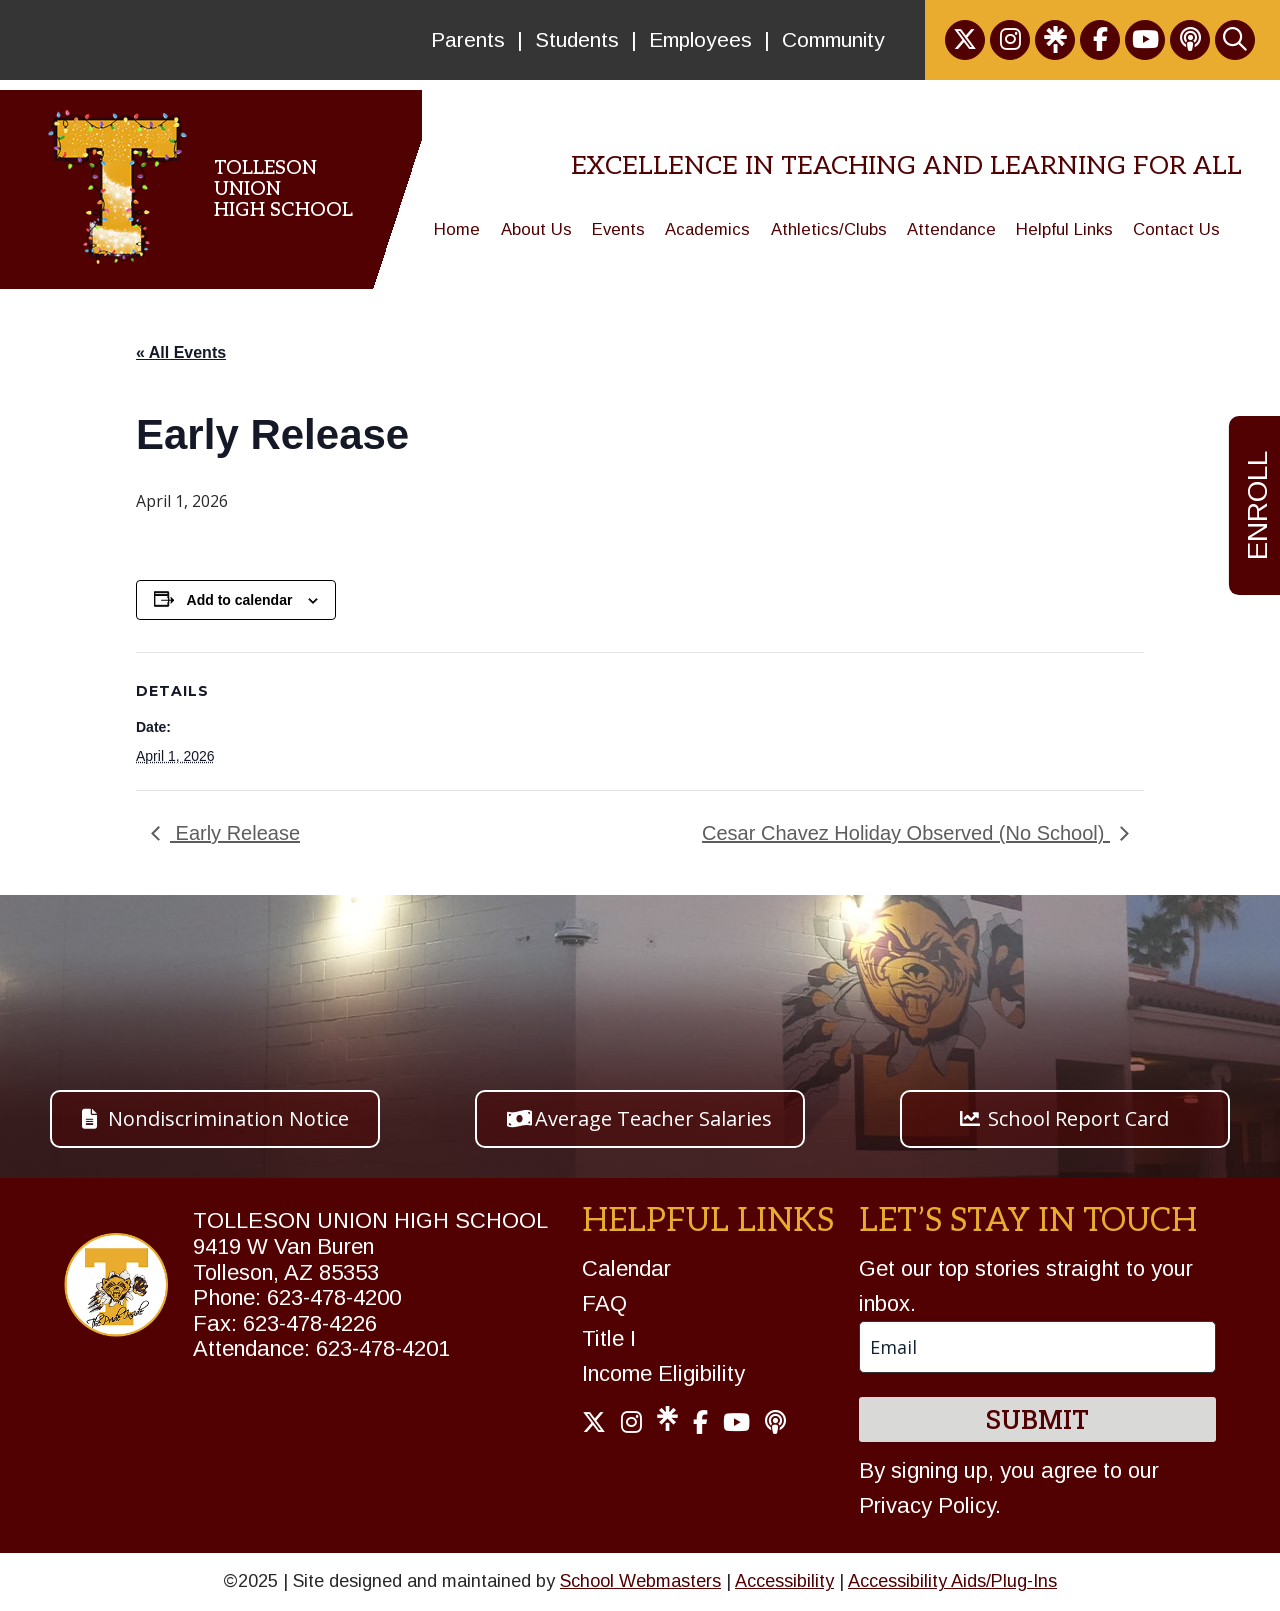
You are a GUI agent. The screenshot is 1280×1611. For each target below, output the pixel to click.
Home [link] (457, 230)
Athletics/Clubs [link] (829, 230)
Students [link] (577, 39)
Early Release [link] (235, 833)
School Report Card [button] (1078, 1118)
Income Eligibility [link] (663, 1373)
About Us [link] (536, 230)
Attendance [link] (951, 230)
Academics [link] (707, 230)
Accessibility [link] (784, 1581)
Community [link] (833, 39)
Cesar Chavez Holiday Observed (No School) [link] (906, 833)
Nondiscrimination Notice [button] (228, 1118)
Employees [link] (700, 39)
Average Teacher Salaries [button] (653, 1118)
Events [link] (618, 230)
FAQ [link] (604, 1303)
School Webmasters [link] (640, 1581)
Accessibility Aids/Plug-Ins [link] (952, 1581)
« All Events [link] (181, 352)
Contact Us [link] (1176, 230)
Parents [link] (468, 39)
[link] (965, 40)
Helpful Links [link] (1064, 230)
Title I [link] (609, 1338)
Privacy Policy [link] (927, 1505)
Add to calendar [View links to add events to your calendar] (240, 600)
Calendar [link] (626, 1268)
